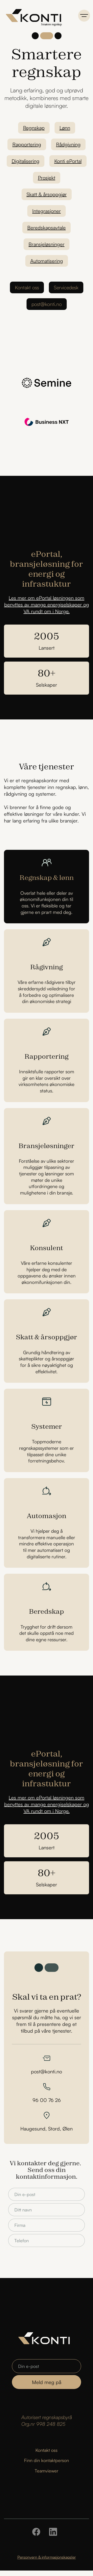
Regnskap (34, 128)
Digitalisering (25, 161)
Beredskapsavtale (46, 227)
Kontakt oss (27, 287)
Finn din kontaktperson (46, 2460)
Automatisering (46, 261)
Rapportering (26, 144)
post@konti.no (46, 304)
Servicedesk (66, 287)
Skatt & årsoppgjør (47, 194)
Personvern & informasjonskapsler (46, 2557)
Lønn (65, 128)
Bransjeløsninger (46, 244)
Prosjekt (46, 178)
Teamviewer (46, 2470)
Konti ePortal (68, 161)
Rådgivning (68, 144)
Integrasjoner (46, 211)
